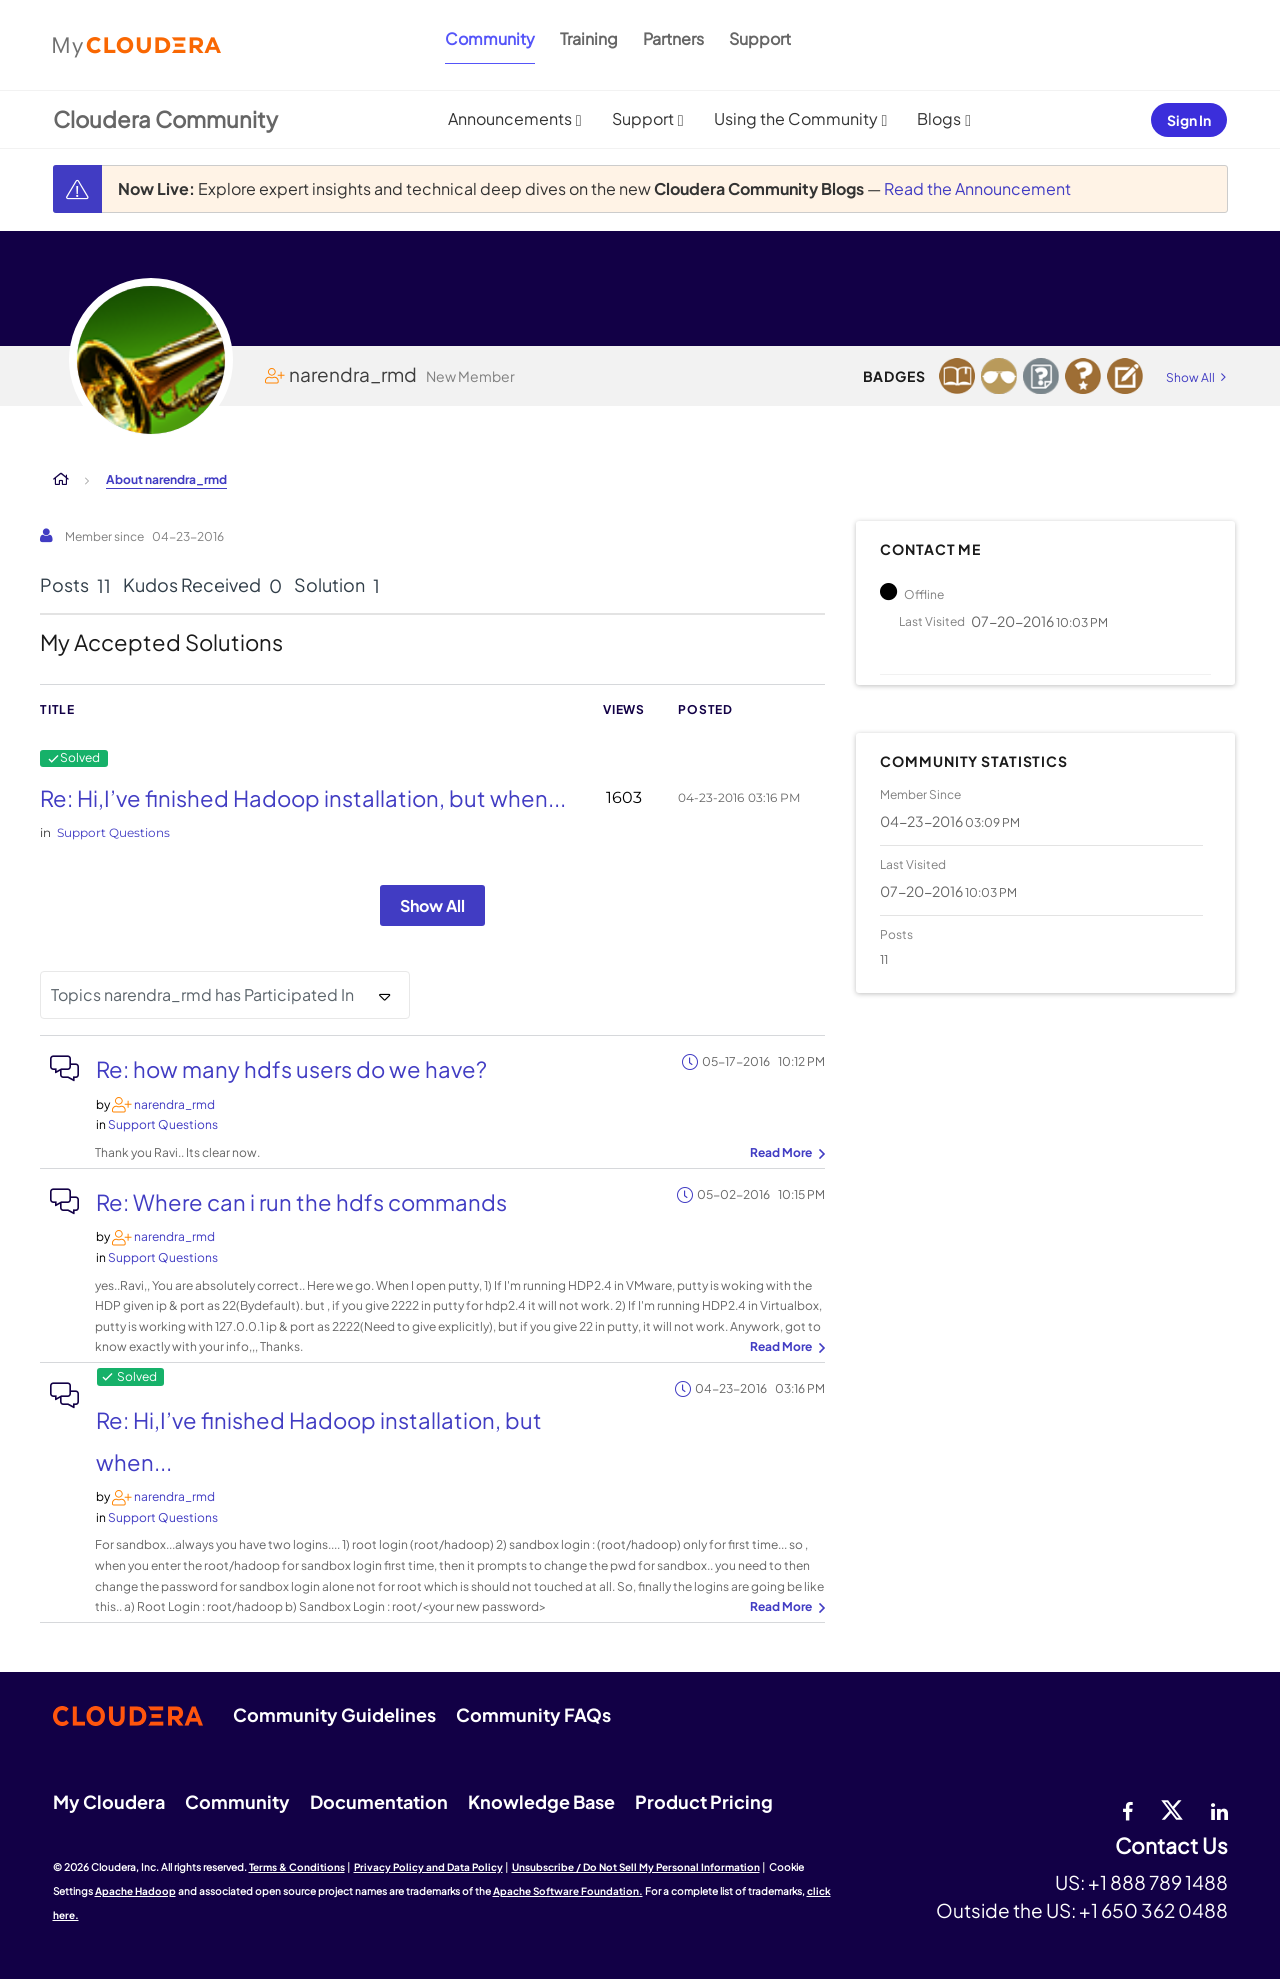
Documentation (379, 1801)
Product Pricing (704, 1801)
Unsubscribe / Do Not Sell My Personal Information (636, 1867)
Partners (673, 38)
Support (760, 38)
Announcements (510, 118)
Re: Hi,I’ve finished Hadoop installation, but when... (303, 798)
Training (589, 38)
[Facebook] (1127, 1809)
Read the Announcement (977, 188)
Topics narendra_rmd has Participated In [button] (202, 994)
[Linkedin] (1219, 1809)
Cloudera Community (165, 119)
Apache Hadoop (135, 1891)
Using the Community (796, 118)
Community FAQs (533, 1714)
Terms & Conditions (297, 1867)
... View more (785, 1154)
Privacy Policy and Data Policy (428, 1867)
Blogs (939, 118)
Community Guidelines (334, 1714)
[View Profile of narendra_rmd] (174, 1104)
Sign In (1189, 120)
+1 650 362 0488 (1153, 1910)
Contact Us (1171, 1846)
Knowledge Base (541, 1801)
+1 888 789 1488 (1158, 1882)
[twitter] (1172, 1809)
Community (490, 38)
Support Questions (113, 832)
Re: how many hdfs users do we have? (291, 1069)
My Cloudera (109, 1801)
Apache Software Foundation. (568, 1891)
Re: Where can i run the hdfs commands (301, 1202)
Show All (432, 905)
